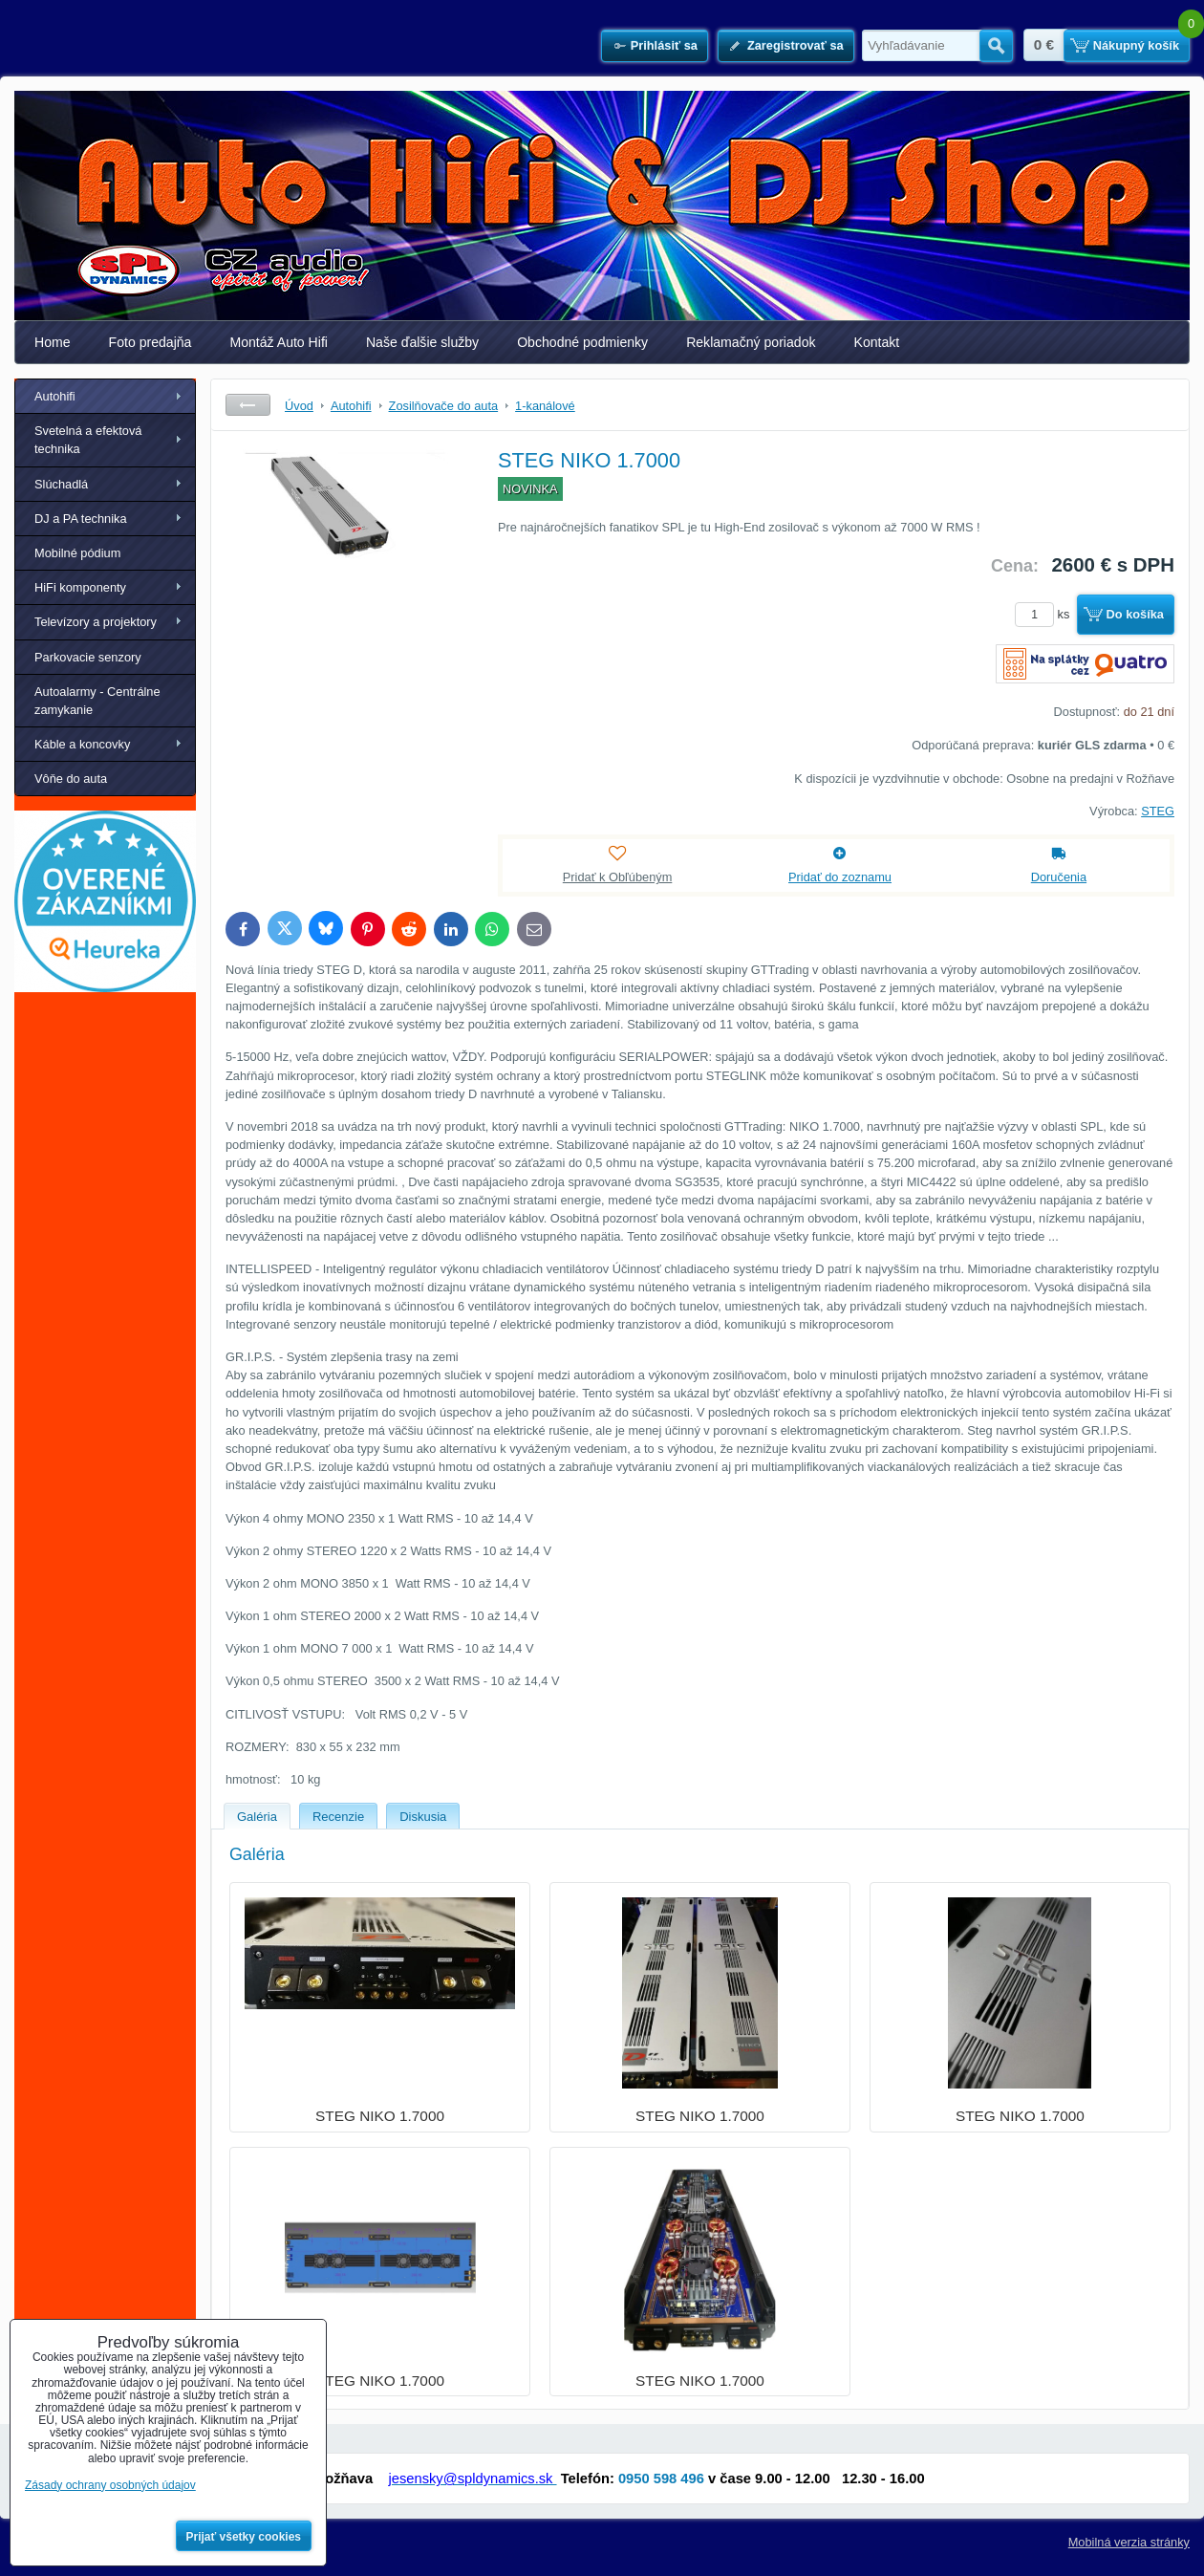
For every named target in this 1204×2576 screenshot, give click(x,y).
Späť (248, 405)
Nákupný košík (1136, 45)
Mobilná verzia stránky (1129, 2542)
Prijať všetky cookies (244, 2537)
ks (1045, 614)
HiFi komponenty (80, 587)
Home (52, 342)
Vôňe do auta (70, 778)
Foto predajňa (150, 342)
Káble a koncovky (82, 744)
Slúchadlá (61, 484)
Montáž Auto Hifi (278, 342)
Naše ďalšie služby (422, 342)
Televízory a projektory (95, 622)
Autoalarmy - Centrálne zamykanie (97, 700)
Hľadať (996, 46)
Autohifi (54, 396)
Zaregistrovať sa (795, 45)
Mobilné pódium (77, 553)
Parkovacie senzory (87, 657)
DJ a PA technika (80, 518)
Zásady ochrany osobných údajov (110, 2485)
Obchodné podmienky (582, 342)
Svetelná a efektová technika (87, 439)
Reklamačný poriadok (750, 342)
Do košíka (1135, 614)
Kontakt (877, 342)
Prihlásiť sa (664, 45)
